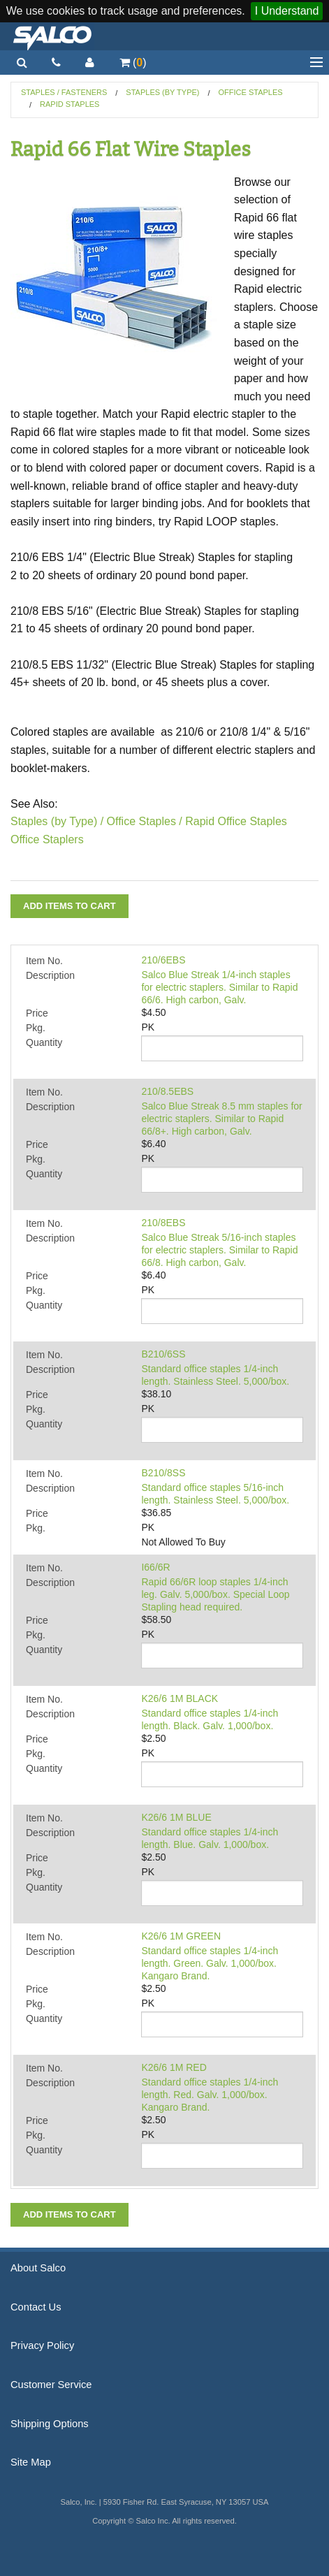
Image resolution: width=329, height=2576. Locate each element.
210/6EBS (163, 960)
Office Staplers (47, 839)
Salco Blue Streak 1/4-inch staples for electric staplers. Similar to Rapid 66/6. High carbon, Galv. (219, 987)
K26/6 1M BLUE (176, 1817)
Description (50, 975)
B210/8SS (163, 1472)
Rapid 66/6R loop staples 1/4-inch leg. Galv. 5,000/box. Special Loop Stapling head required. (215, 1594)
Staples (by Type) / (56, 821)
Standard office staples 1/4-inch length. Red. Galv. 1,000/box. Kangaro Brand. (209, 2094)
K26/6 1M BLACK (179, 1698)
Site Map (30, 2462)
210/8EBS (163, 1222)
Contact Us (35, 2307)
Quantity (44, 1042)
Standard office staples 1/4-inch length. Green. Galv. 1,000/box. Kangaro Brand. (209, 1963)
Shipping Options (49, 2423)
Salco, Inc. (52, 36)
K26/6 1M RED (173, 2067)
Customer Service (51, 2384)
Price (37, 1013)
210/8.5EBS (167, 1091)
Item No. (44, 960)
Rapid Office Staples (236, 821)
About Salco (38, 2267)
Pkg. (35, 1027)
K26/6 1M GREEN (181, 1936)
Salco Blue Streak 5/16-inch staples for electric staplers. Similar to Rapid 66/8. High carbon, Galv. (219, 1250)
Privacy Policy (42, 2345)
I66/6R (155, 1567)
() (133, 62)
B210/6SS (163, 1354)
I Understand (287, 11)
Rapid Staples (69, 104)
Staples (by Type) (162, 92)
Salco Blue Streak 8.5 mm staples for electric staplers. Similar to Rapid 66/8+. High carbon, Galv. (221, 1118)
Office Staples (251, 92)
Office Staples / (144, 821)
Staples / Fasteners (64, 92)
